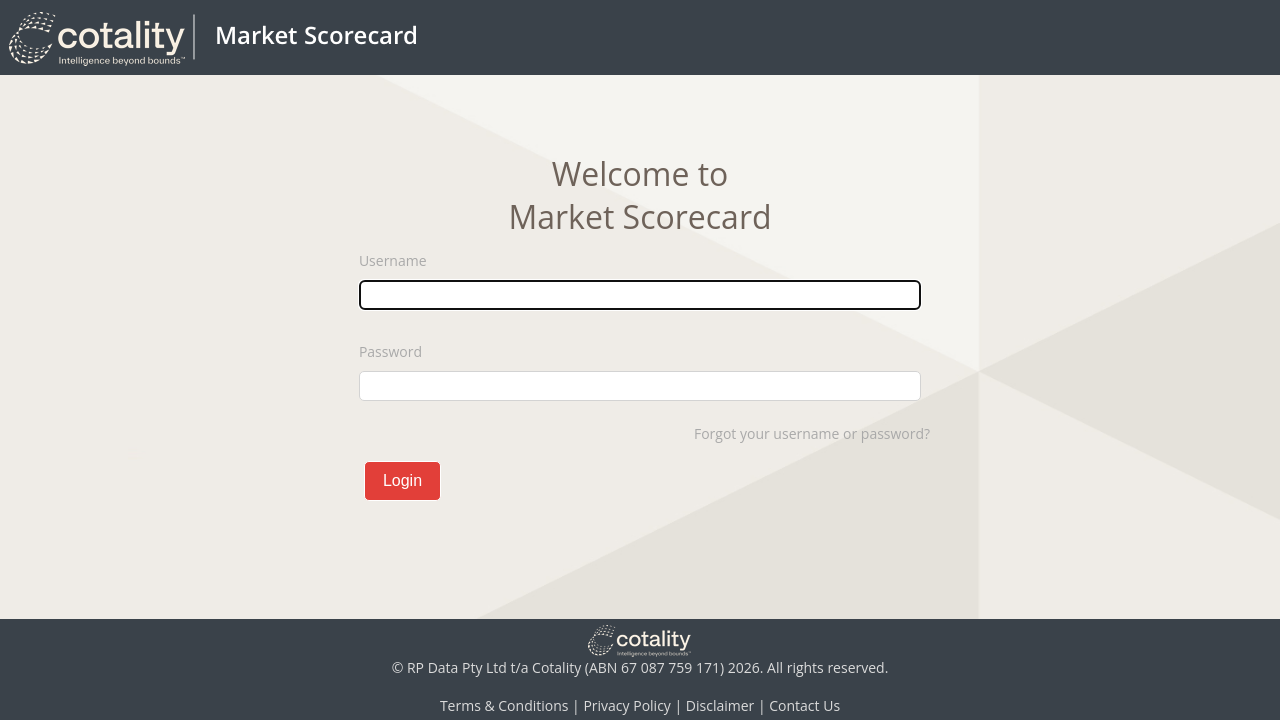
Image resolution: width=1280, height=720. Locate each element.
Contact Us (804, 705)
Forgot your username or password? (812, 433)
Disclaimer (720, 705)
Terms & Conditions (504, 705)
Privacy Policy (626, 705)
